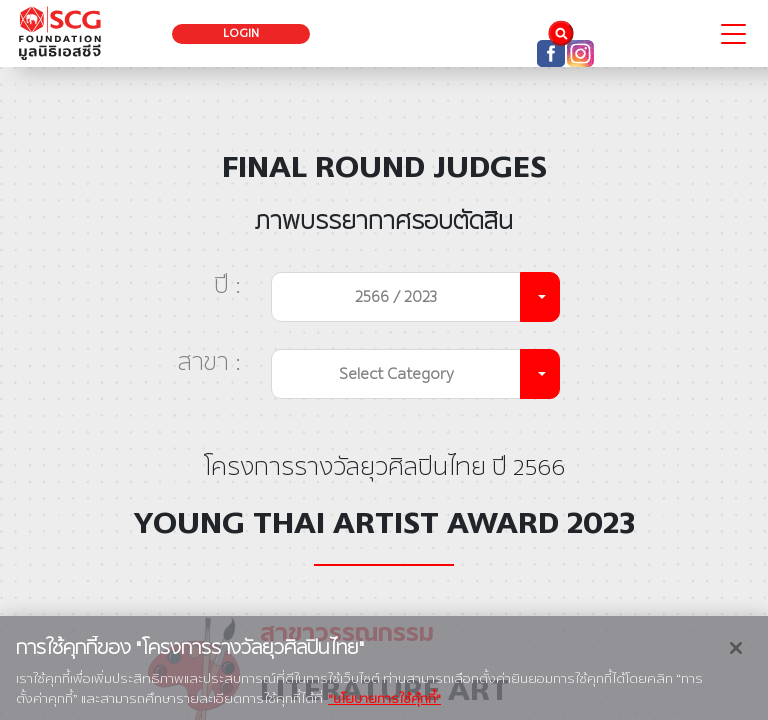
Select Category (396, 373)
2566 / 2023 (396, 296)
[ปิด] (736, 661)
